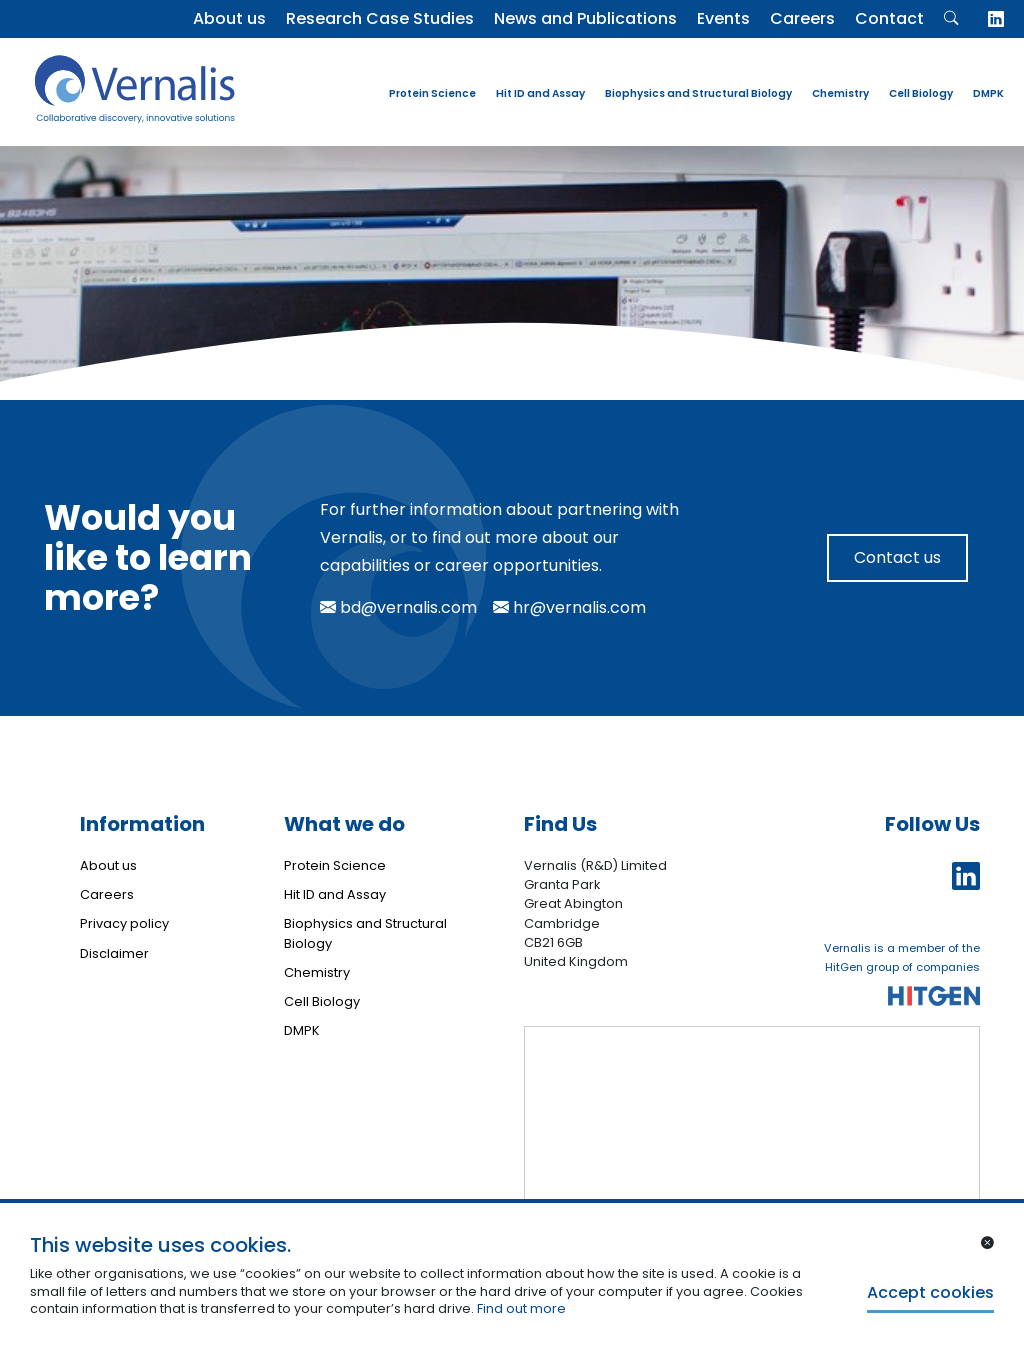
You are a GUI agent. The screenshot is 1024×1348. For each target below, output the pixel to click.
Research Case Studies (380, 18)
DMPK (988, 93)
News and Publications (585, 18)
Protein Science (432, 93)
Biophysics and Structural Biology (698, 93)
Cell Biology (921, 93)
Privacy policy (124, 923)
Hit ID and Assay (540, 93)
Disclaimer (114, 953)
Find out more (521, 1308)
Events (723, 18)
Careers (802, 18)
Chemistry (840, 93)
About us (229, 18)
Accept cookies (930, 1292)
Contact (889, 18)
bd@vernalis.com (398, 607)
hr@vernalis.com (569, 607)
